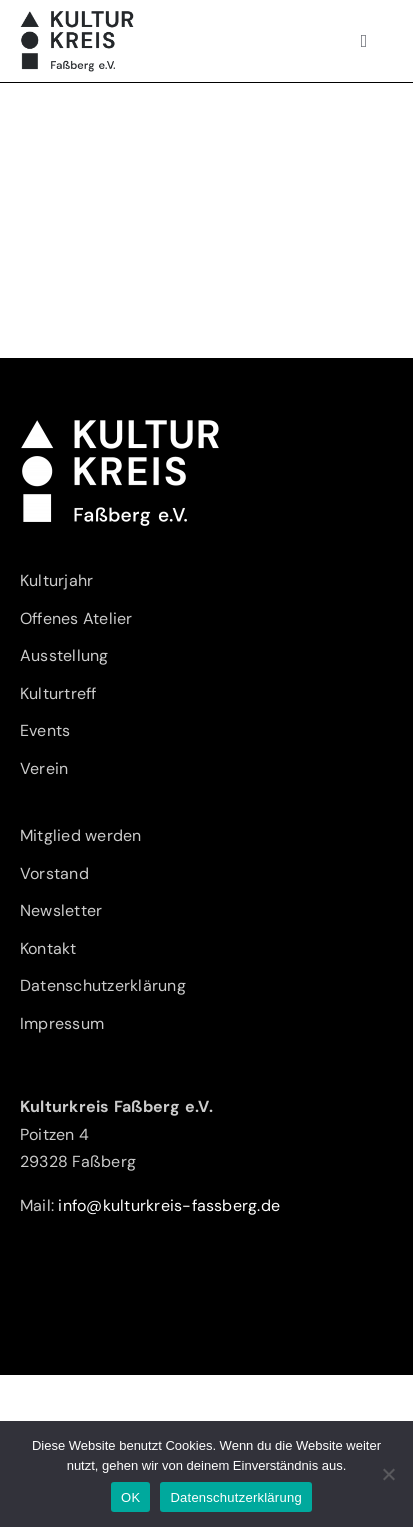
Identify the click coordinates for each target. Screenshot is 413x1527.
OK (130, 1497)
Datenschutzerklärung (235, 1497)
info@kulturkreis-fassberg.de (169, 1205)
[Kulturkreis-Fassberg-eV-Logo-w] (120, 425)
